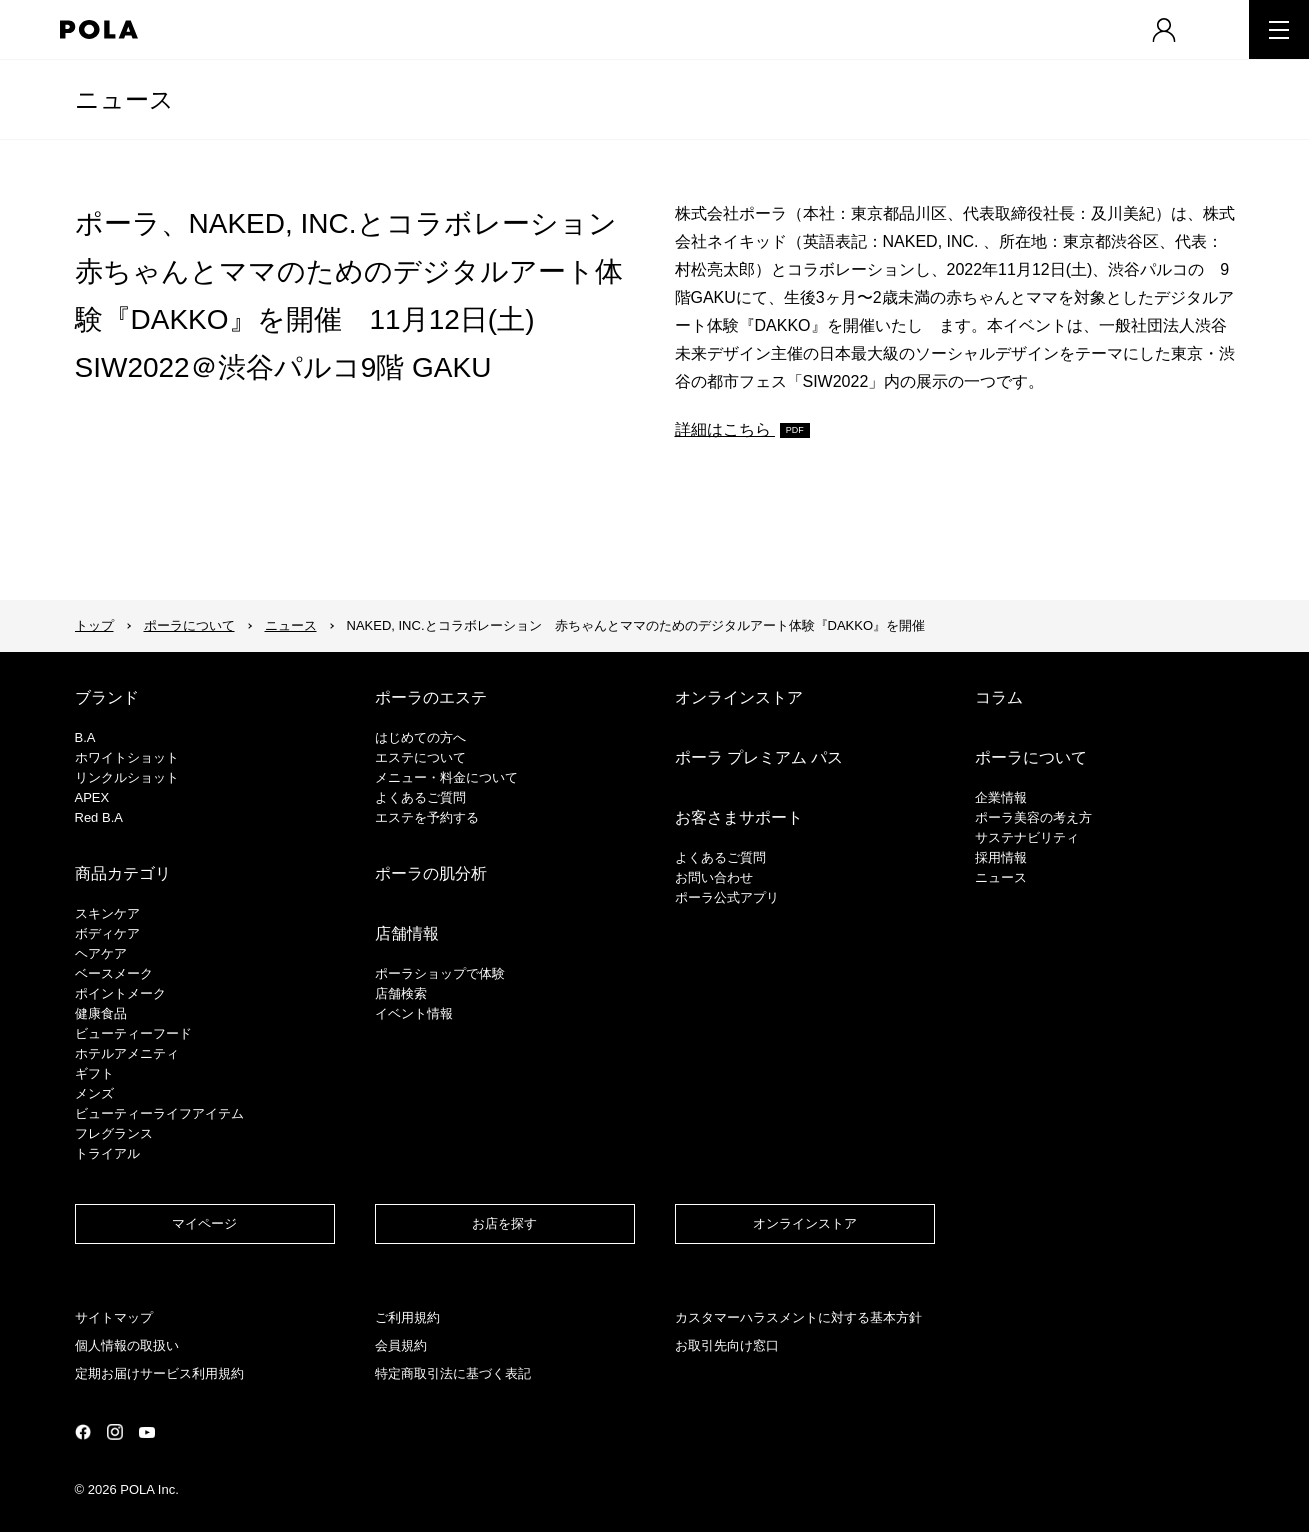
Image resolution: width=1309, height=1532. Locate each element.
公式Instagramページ (115, 1432)
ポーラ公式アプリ (727, 897)
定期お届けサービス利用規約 (159, 1373)
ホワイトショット (127, 757)
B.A (85, 737)
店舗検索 (401, 993)
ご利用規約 (407, 1317)
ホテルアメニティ (127, 1053)
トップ (94, 625)
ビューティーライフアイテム (159, 1113)
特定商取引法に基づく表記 (453, 1373)
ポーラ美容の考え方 (1033, 817)
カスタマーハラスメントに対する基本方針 (798, 1317)
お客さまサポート (739, 817)
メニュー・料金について (446, 777)
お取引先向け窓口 (727, 1345)
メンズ (94, 1093)
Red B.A (99, 817)
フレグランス (114, 1133)
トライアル (107, 1153)
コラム (999, 697)
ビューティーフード (133, 1033)
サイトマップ (114, 1317)
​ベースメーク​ (114, 973)
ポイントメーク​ (120, 993)
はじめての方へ (420, 737)
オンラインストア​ (805, 1223)
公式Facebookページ (83, 1432)
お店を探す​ (504, 1223)
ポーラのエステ (431, 697)
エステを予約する (427, 817)
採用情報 (1001, 857)
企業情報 (1001, 797)
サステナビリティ (1027, 837)
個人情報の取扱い (127, 1345)
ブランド (107, 697)
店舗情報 (407, 933)
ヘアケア (101, 953)
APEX (92, 797)
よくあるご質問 (420, 797)
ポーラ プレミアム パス (759, 757)
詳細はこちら (725, 429)
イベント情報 (414, 1013)
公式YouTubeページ (147, 1432)
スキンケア (107, 913)
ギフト (94, 1073)
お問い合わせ (714, 877)
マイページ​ (204, 1223)
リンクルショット (127, 777)
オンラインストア (739, 697)
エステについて (420, 757)
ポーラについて (189, 625)
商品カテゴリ (123, 873)
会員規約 (401, 1345)
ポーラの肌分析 (431, 873)
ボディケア (107, 933)
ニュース (124, 99)
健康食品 (101, 1013)
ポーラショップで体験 (440, 973)
